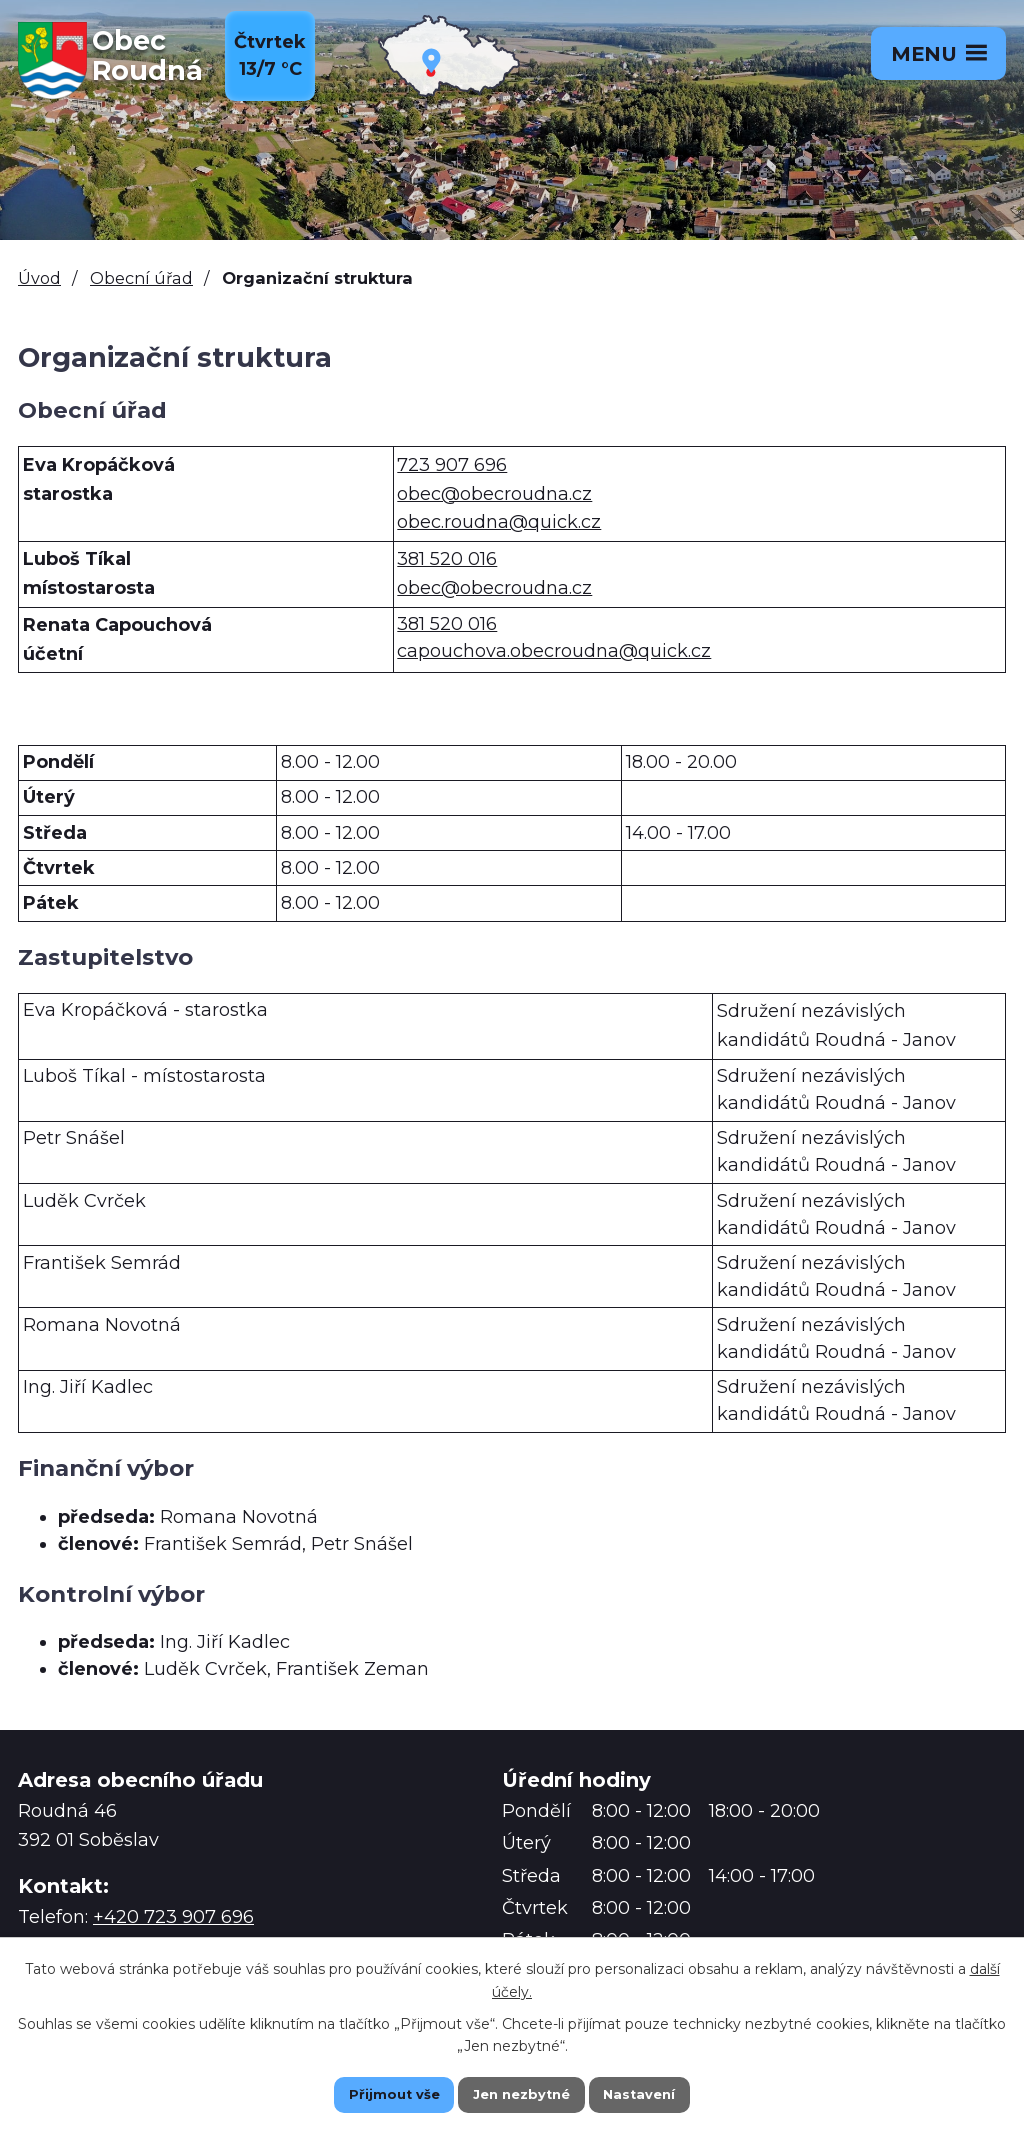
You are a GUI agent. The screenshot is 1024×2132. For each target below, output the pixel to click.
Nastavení (662, 2093)
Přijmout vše (372, 2093)
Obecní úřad (141, 278)
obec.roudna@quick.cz (499, 522)
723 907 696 (452, 465)
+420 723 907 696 (173, 1917)
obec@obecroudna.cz (494, 494)
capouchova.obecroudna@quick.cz (554, 651)
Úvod (39, 278)
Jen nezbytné (521, 2093)
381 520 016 (447, 559)
